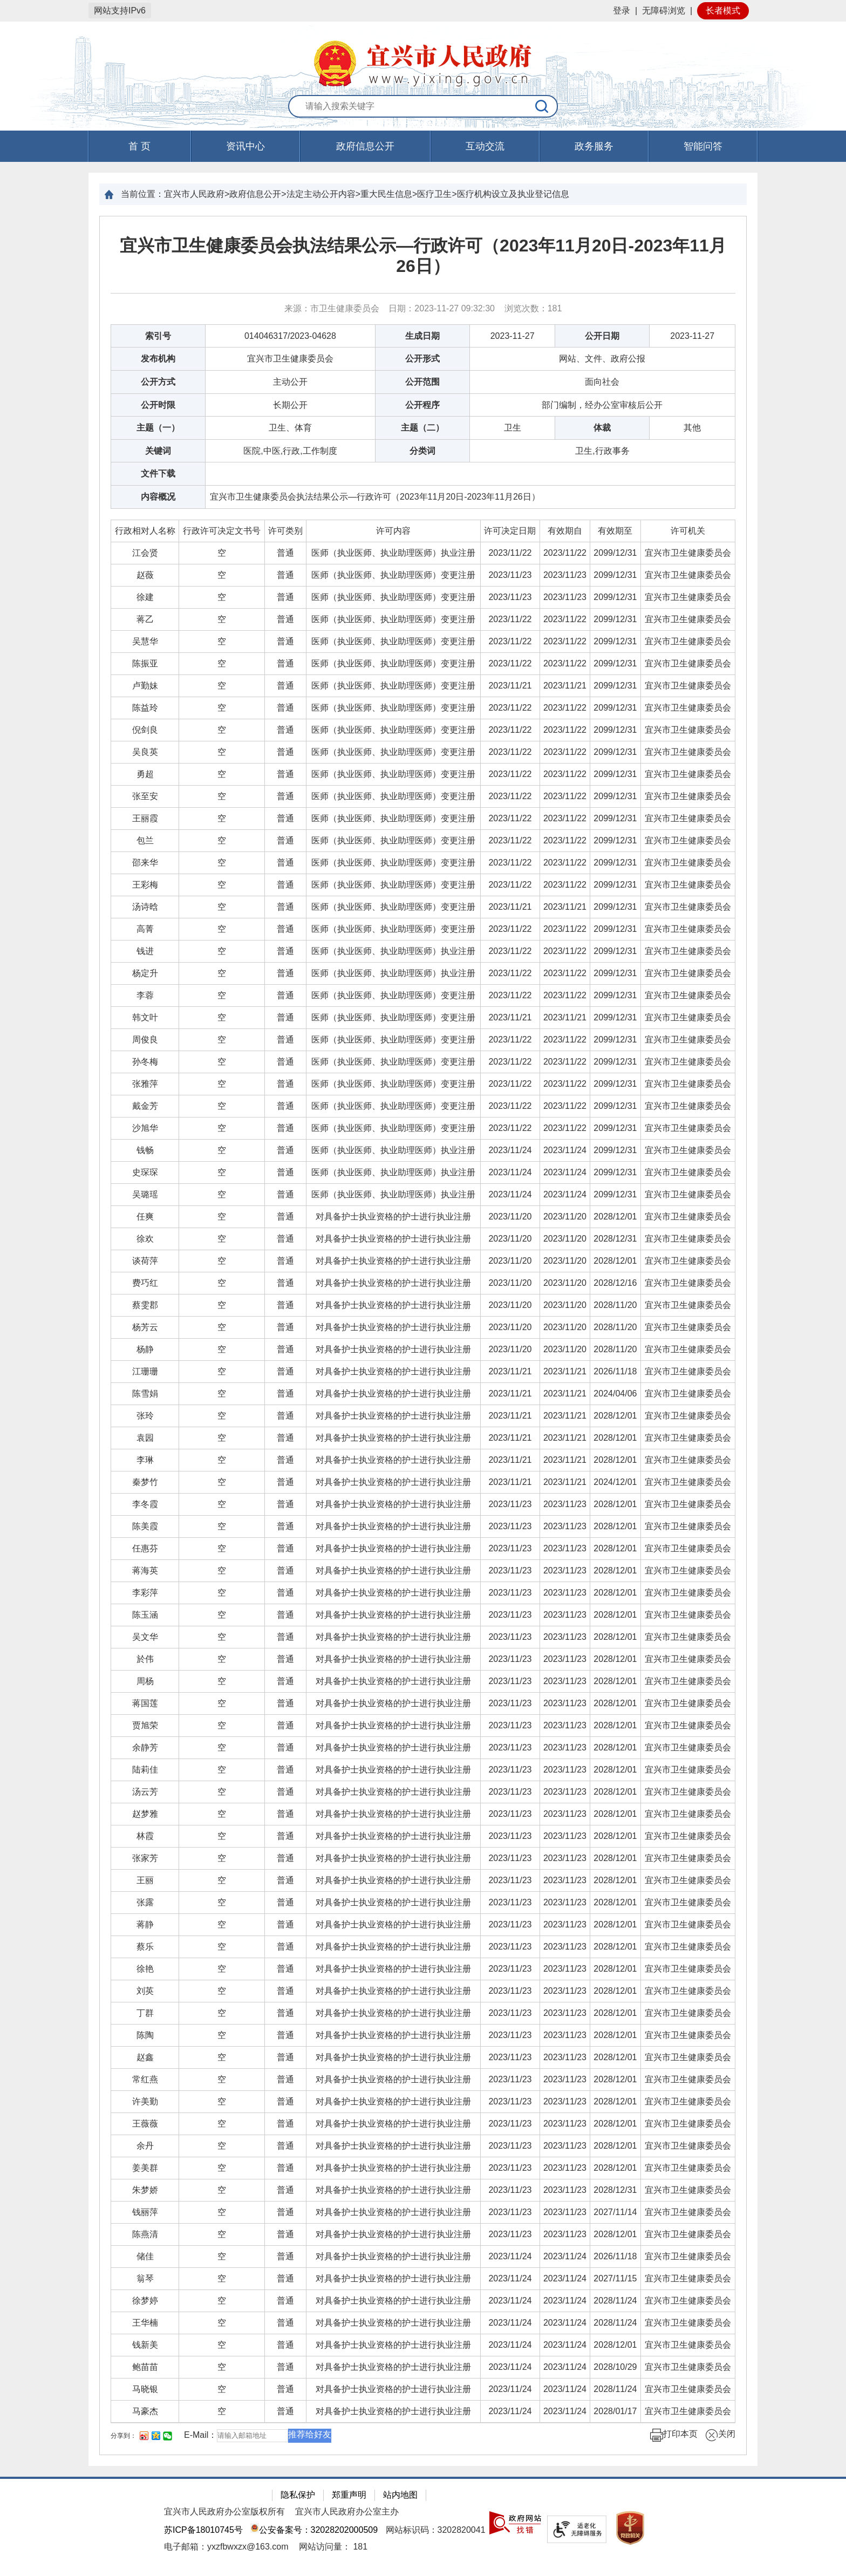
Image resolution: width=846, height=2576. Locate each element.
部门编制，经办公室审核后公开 (602, 405)
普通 (285, 552)
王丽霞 (145, 818)
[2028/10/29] (615, 2367)
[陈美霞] (145, 1526)
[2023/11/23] (510, 575)
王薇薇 (145, 2123)
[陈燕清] (145, 2234)
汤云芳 (145, 1791)
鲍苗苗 (145, 2366)
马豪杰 (145, 2411)
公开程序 (422, 405)
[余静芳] (145, 1747)
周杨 (145, 1681)
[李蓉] (145, 995)
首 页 (139, 146)
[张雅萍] (145, 1084)
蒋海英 (145, 1570)
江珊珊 (145, 1371)
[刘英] (145, 1991)
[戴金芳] (145, 1106)
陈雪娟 (145, 1393)
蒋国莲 (145, 1703)
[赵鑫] (145, 2057)
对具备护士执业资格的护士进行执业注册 (393, 1216)
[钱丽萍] (145, 2212)
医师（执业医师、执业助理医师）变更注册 (393, 575)
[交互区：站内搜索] (423, 107)
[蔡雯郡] (145, 1305)
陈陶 (145, 2035)
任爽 (145, 1216)
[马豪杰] (145, 2411)
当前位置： (142, 194)
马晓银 (145, 2389)
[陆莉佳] (145, 1770)
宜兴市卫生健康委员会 (290, 358)
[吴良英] (145, 752)
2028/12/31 (615, 1238)
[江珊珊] (145, 1371)
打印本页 (674, 2435)
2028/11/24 (615, 2300)
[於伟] (145, 1659)
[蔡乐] (145, 1947)
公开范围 (422, 381)
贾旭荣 (145, 1725)
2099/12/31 (615, 552)
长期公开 (290, 405)
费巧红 (145, 1282)
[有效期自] (565, 531)
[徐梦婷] (145, 2300)
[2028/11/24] (615, 2300)
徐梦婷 (145, 2300)
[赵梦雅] (145, 1814)
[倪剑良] (145, 730)
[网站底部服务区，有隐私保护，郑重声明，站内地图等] (423, 2526)
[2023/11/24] (510, 1150)
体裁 (602, 427)
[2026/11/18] (615, 1371)
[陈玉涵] (145, 1615)
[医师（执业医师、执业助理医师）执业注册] (393, 553)
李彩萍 (145, 1592)
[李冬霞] (145, 1504)
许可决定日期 (510, 530)
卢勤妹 (145, 685)
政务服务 (594, 146)
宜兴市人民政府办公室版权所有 (224, 2511)
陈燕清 (145, 2234)
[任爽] (145, 1216)
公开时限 (158, 405)
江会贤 (145, 552)
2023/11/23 (509, 575)
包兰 (145, 840)
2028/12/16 (615, 1282)
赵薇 (145, 575)
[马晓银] (145, 2389)
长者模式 (723, 10)
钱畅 (145, 1150)
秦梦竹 (145, 1482)
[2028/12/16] (615, 1283)
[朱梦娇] (145, 2190)
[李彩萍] (145, 1593)
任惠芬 (145, 1548)
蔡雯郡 (145, 1305)
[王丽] (145, 1880)
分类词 (422, 450)
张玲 (145, 1415)
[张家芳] (145, 1858)
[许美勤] (145, 2101)
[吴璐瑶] (145, 1194)
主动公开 (290, 381)
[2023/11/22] (510, 553)
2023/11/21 (509, 685)
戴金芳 (145, 1105)
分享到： (124, 2435)
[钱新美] (145, 2345)
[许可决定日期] (510, 531)
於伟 (145, 1659)
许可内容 (393, 530)
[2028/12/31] (615, 1239)
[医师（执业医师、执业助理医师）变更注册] (393, 575)
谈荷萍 (145, 1260)
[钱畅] (145, 1150)
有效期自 (565, 530)
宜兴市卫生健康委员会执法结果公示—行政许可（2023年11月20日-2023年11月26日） (423, 256)
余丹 (145, 2145)
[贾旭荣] (145, 1725)
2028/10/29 (615, 2366)
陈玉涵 (145, 1614)
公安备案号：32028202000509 (314, 2529)
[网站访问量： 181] (333, 2546)
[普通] (285, 553)
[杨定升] (145, 973)
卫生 (512, 427)
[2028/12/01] (615, 1216)
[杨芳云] (145, 1327)
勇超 (145, 774)
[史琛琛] (145, 1172)
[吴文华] (145, 1637)
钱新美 (145, 2344)
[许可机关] (687, 531)
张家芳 (145, 1858)
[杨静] (145, 1349)
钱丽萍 (145, 2212)
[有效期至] (615, 531)
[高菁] (145, 929)
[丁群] (145, 2013)
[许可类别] (285, 531)
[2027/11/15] (615, 2278)
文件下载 (158, 473)
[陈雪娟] (145, 1393)
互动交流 (485, 146)
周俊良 (145, 1039)
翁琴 (145, 2278)
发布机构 (158, 358)
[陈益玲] (145, 708)
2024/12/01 (615, 1482)
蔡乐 (145, 1946)
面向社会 (602, 381)
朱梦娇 (145, 2190)
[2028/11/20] (615, 1305)
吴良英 (145, 752)
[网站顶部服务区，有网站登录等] (423, 11)
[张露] (145, 1902)
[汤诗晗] (145, 907)
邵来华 (145, 862)
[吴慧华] (145, 641)
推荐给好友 (309, 2434)
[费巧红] (145, 1283)
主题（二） (422, 427)
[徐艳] (145, 1969)
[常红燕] (145, 2079)
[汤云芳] (145, 1792)
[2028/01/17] (615, 2411)
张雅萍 (145, 1083)
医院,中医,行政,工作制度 (290, 450)
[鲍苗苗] (145, 2367)
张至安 (145, 796)
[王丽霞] (145, 818)
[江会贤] (145, 553)
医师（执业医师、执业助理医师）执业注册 (393, 552)
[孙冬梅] (145, 1062)
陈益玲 (145, 707)
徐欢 (145, 1238)
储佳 (145, 2256)
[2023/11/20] (510, 1216)
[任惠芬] (145, 1548)
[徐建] (145, 597)
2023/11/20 (509, 1216)
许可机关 (688, 530)
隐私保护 (298, 2494)
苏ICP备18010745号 (203, 2529)
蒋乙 (145, 619)
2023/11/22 (509, 552)
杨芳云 (145, 1327)
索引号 (158, 335)
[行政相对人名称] (145, 531)
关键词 (158, 450)
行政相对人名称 (145, 530)
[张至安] (145, 796)
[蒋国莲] (145, 1703)
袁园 (145, 1437)
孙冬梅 (145, 1061)
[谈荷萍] (145, 1261)
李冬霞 (145, 1504)
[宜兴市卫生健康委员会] (687, 553)
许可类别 (285, 530)
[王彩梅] (145, 885)
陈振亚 (145, 663)
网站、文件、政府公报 (602, 358)
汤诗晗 (145, 906)
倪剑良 (145, 729)
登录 (621, 10)
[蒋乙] (145, 619)
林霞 (145, 1836)
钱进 (145, 951)
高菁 (145, 928)
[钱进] (145, 951)
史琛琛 (145, 1172)
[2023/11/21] (510, 685)
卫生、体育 (290, 427)
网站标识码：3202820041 (436, 2529)
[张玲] (145, 1416)
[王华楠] (145, 2323)
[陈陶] (145, 2035)
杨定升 (145, 973)
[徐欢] (145, 1239)
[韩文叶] (145, 1017)
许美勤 (145, 2101)
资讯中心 (245, 146)
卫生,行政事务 (602, 450)
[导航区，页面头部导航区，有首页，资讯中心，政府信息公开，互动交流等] (423, 146)
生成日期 (422, 335)
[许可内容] (393, 531)
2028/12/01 (615, 1216)
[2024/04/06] (615, 1393)
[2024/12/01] (615, 1482)
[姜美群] (145, 2168)
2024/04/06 (615, 1393)
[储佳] (145, 2256)
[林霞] (145, 1836)
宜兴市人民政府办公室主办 (347, 2511)
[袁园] (145, 1438)
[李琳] (145, 1460)
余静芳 (145, 1747)
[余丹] (145, 2146)
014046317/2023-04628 (290, 335)
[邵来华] (145, 862)
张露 (145, 1902)
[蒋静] (145, 1924)
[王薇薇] (145, 2123)
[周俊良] (145, 1039)
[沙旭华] (145, 1128)
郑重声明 (349, 2494)
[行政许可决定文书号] (222, 531)
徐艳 (145, 1968)
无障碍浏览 (663, 10)
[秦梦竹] (145, 1482)
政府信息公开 (365, 146)
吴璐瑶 (145, 1194)
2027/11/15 (615, 2278)
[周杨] (145, 1681)
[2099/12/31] (615, 553)
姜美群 (145, 2167)
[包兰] (145, 840)
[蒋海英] (145, 1570)
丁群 (145, 2013)
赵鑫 (145, 2057)
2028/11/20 (615, 1305)
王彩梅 (145, 884)
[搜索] (542, 106)
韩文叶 (145, 1017)
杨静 (145, 1349)
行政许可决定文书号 (222, 530)
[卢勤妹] (145, 685)
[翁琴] (145, 2278)
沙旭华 (145, 1128)
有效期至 (615, 530)
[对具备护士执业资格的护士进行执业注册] (393, 1216)
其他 (692, 427)
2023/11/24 (509, 1150)
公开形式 (422, 358)
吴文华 (145, 1636)
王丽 (145, 1880)
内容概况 (158, 496)
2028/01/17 (615, 2411)
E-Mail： (200, 2434)
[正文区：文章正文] (423, 1335)
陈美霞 (145, 1526)
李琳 (145, 1459)
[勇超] (145, 774)
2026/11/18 (615, 1371)
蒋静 (145, 1924)
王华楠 (145, 2322)
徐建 (145, 597)
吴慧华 (145, 641)
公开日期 (602, 335)
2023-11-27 (512, 335)
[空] (222, 553)
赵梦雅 (145, 1813)
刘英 (145, 1990)
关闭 (720, 2435)
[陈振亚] (145, 663)
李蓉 (145, 995)
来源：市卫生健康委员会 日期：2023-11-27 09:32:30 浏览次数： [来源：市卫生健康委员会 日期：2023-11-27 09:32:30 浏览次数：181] (423, 308)
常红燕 (145, 2079)
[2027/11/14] (615, 2212)
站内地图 (400, 2494)
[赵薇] (145, 575)
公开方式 (158, 381)
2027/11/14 (615, 2212)
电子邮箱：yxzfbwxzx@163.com (226, 2546)
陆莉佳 (145, 1769)
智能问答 (703, 146)
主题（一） (158, 427)
